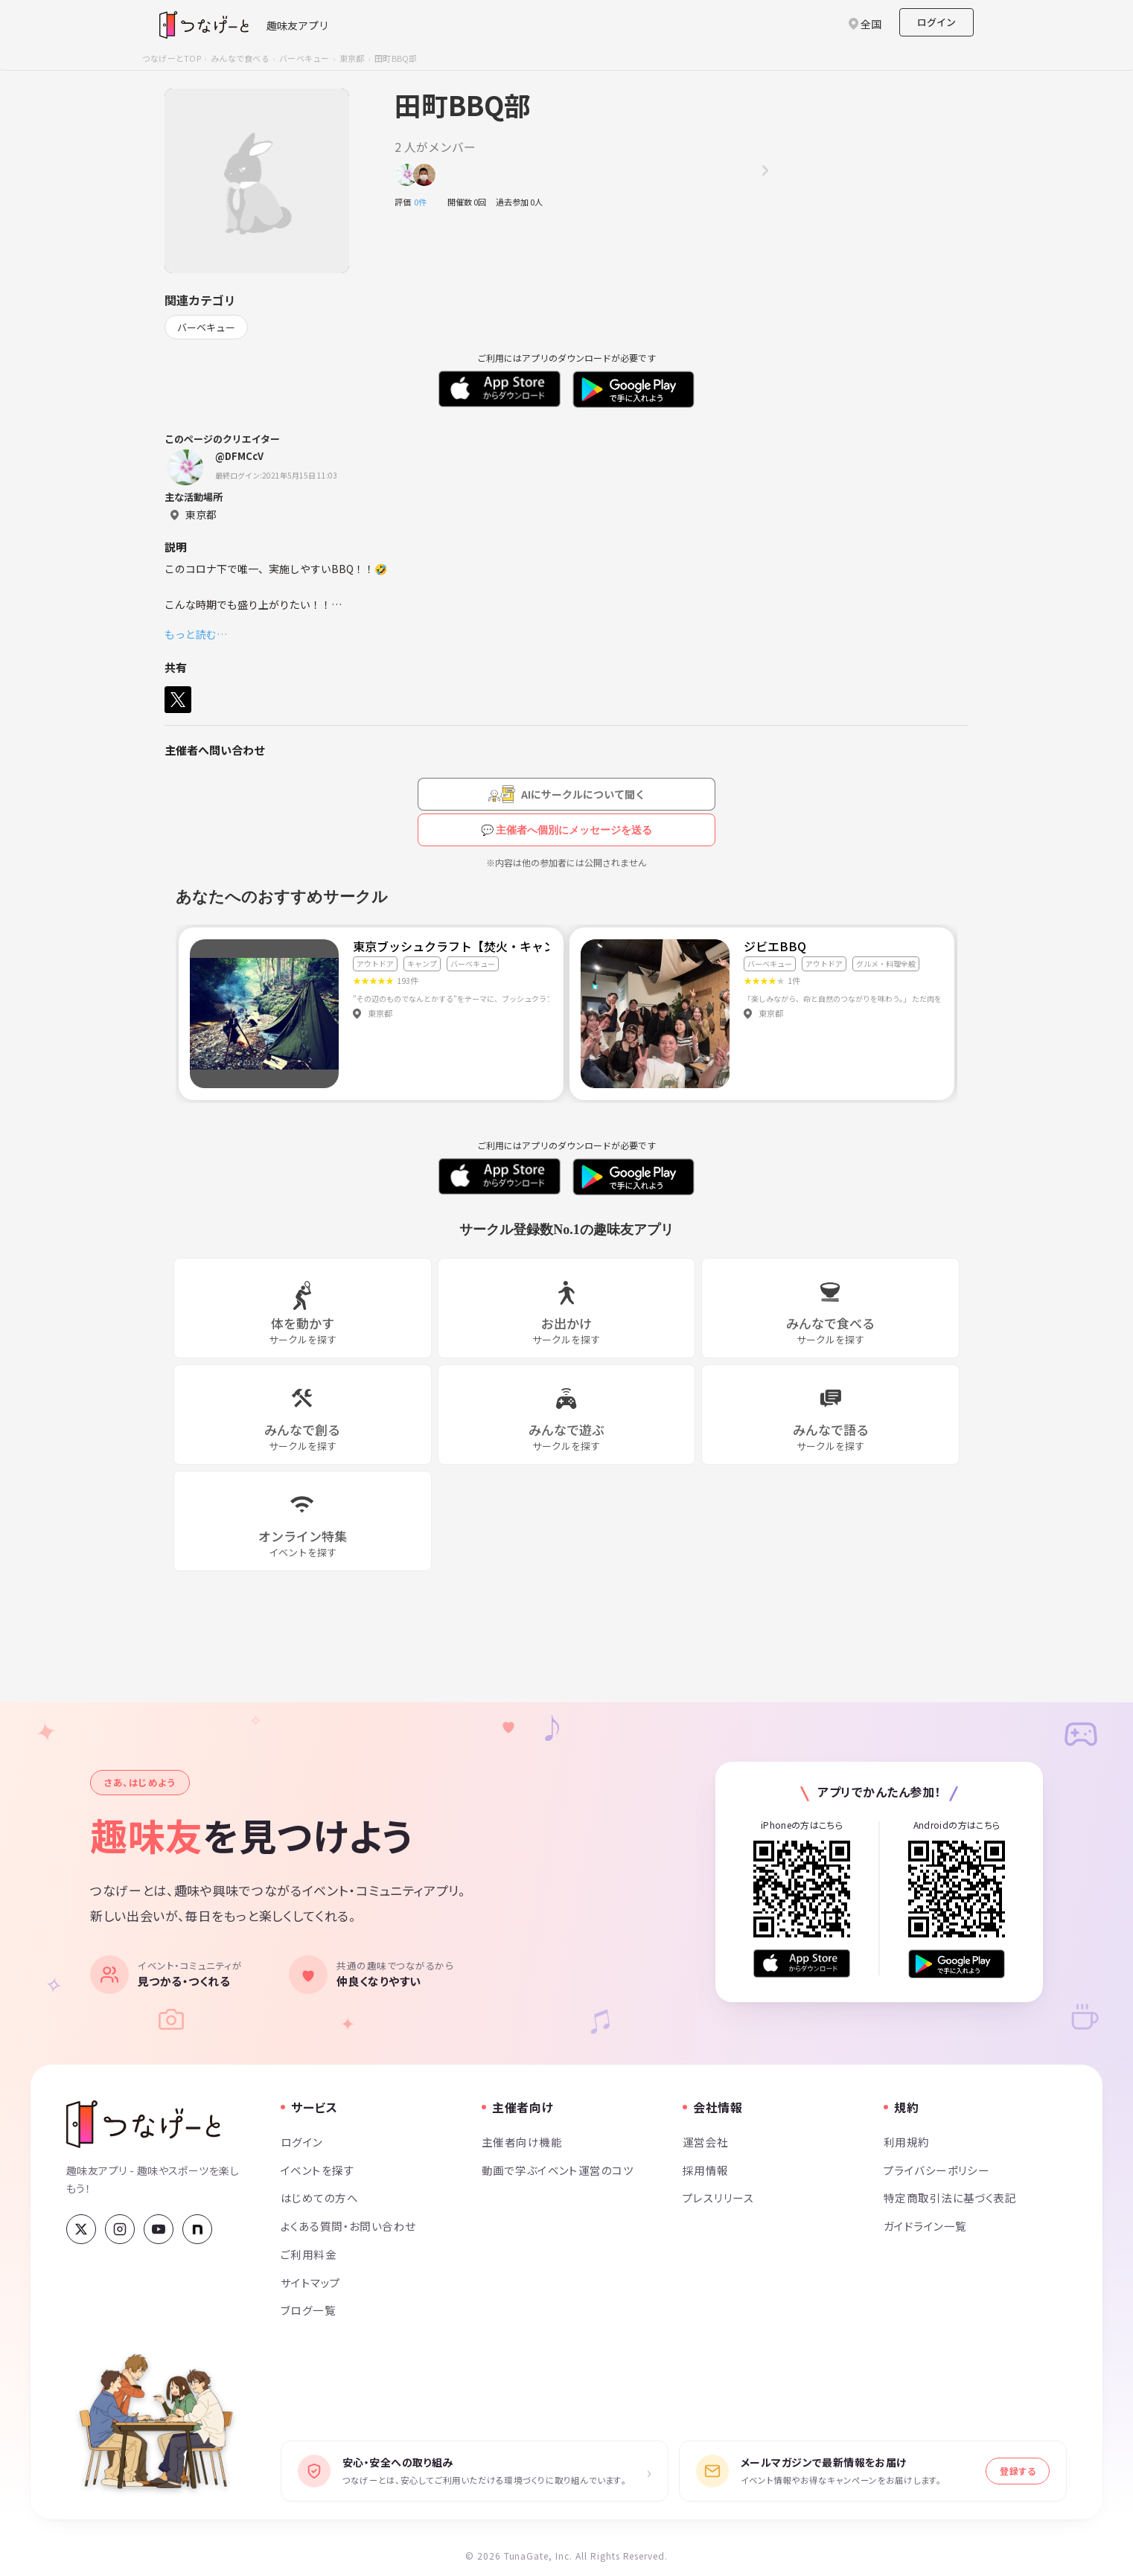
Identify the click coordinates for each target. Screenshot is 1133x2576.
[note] (197, 2229)
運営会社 (706, 2142)
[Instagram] (120, 2229)
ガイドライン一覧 (925, 2226)
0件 (424, 202)
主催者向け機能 (522, 2142)
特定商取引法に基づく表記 (950, 2197)
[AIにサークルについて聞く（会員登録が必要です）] (566, 794)
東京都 (352, 58)
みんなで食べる (240, 58)
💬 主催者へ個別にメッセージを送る (567, 830)
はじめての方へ (319, 2197)
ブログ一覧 (308, 2310)
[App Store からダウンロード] (801, 1963)
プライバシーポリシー (936, 2170)
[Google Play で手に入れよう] (956, 1963)
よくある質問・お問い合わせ (348, 2226)
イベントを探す (317, 2170)
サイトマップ (311, 2282)
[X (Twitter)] (81, 2229)
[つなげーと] (143, 2124)
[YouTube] (158, 2229)
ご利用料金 (308, 2254)
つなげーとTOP (171, 58)
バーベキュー (304, 58)
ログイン (936, 22)
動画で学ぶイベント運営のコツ (557, 2170)
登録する (1017, 2470)
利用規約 (907, 2142)
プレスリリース (718, 2197)
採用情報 (706, 2170)
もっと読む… (196, 634)
